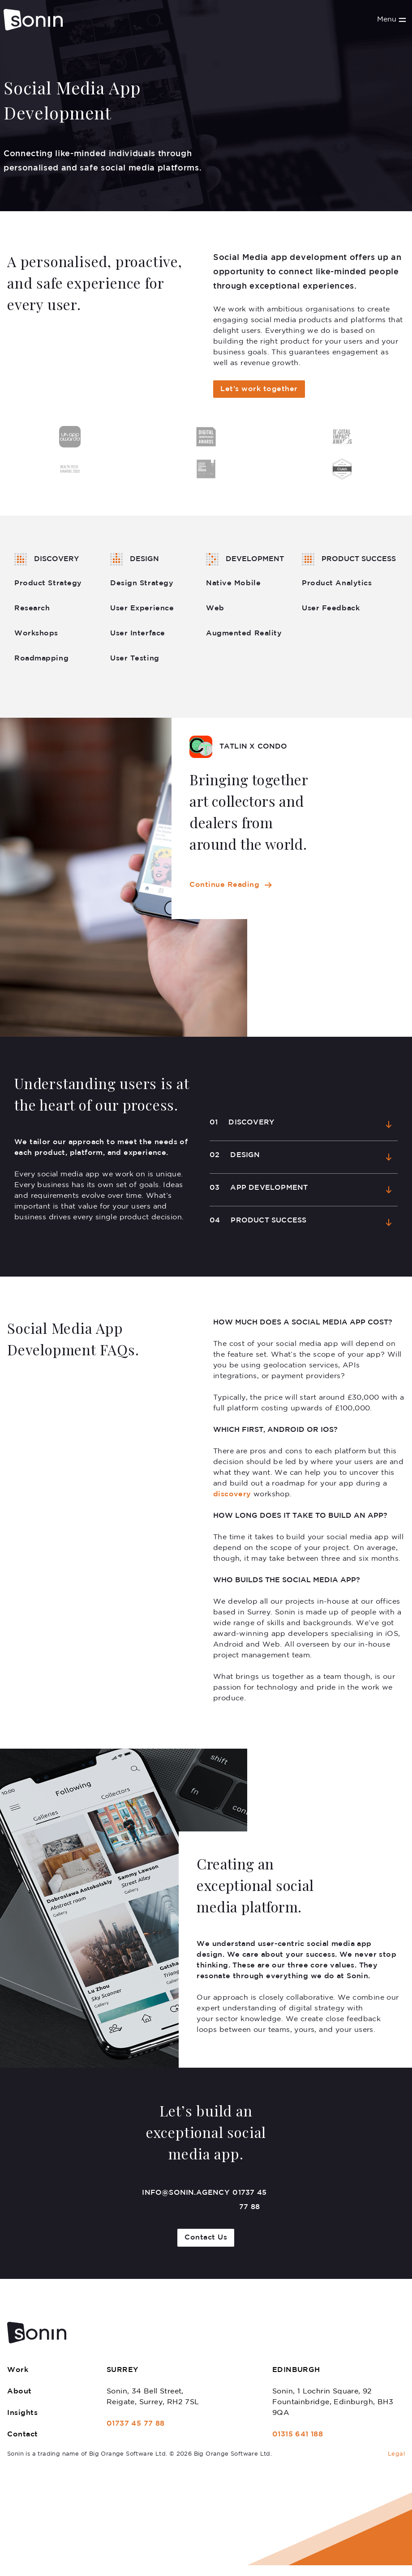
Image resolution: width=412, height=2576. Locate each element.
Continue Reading (224, 884)
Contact (22, 2434)
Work (17, 2370)
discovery (233, 1494)
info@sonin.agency (185, 2192)
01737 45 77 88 (249, 2199)
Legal (396, 2454)
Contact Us (206, 2237)
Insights (22, 2413)
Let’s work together (259, 389)
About (19, 2391)
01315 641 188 (297, 2434)
